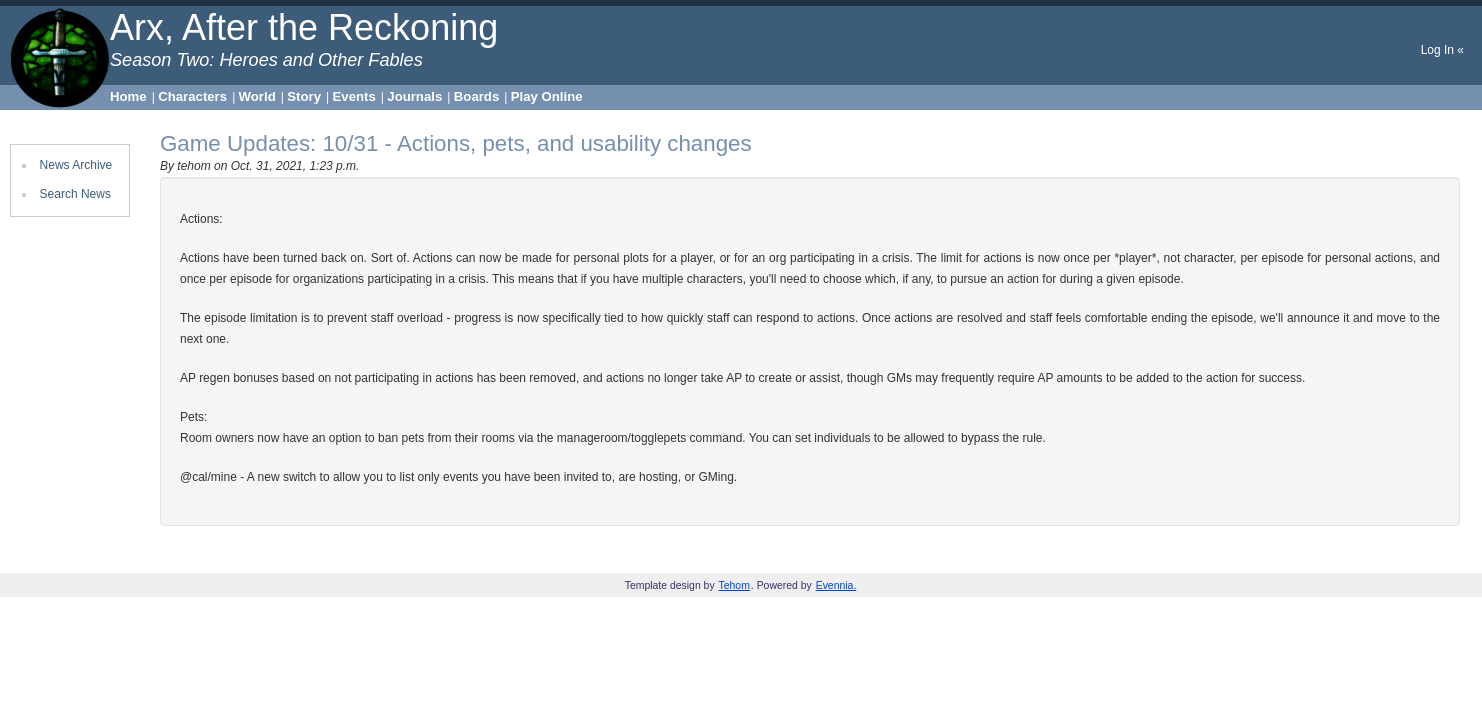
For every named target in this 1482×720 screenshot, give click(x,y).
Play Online (547, 96)
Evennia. (836, 585)
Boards (476, 96)
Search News (75, 194)
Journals (414, 96)
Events (354, 96)
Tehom (734, 585)
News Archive (76, 165)
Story (304, 96)
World (257, 96)
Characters (192, 96)
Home (128, 96)
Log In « (1442, 50)
